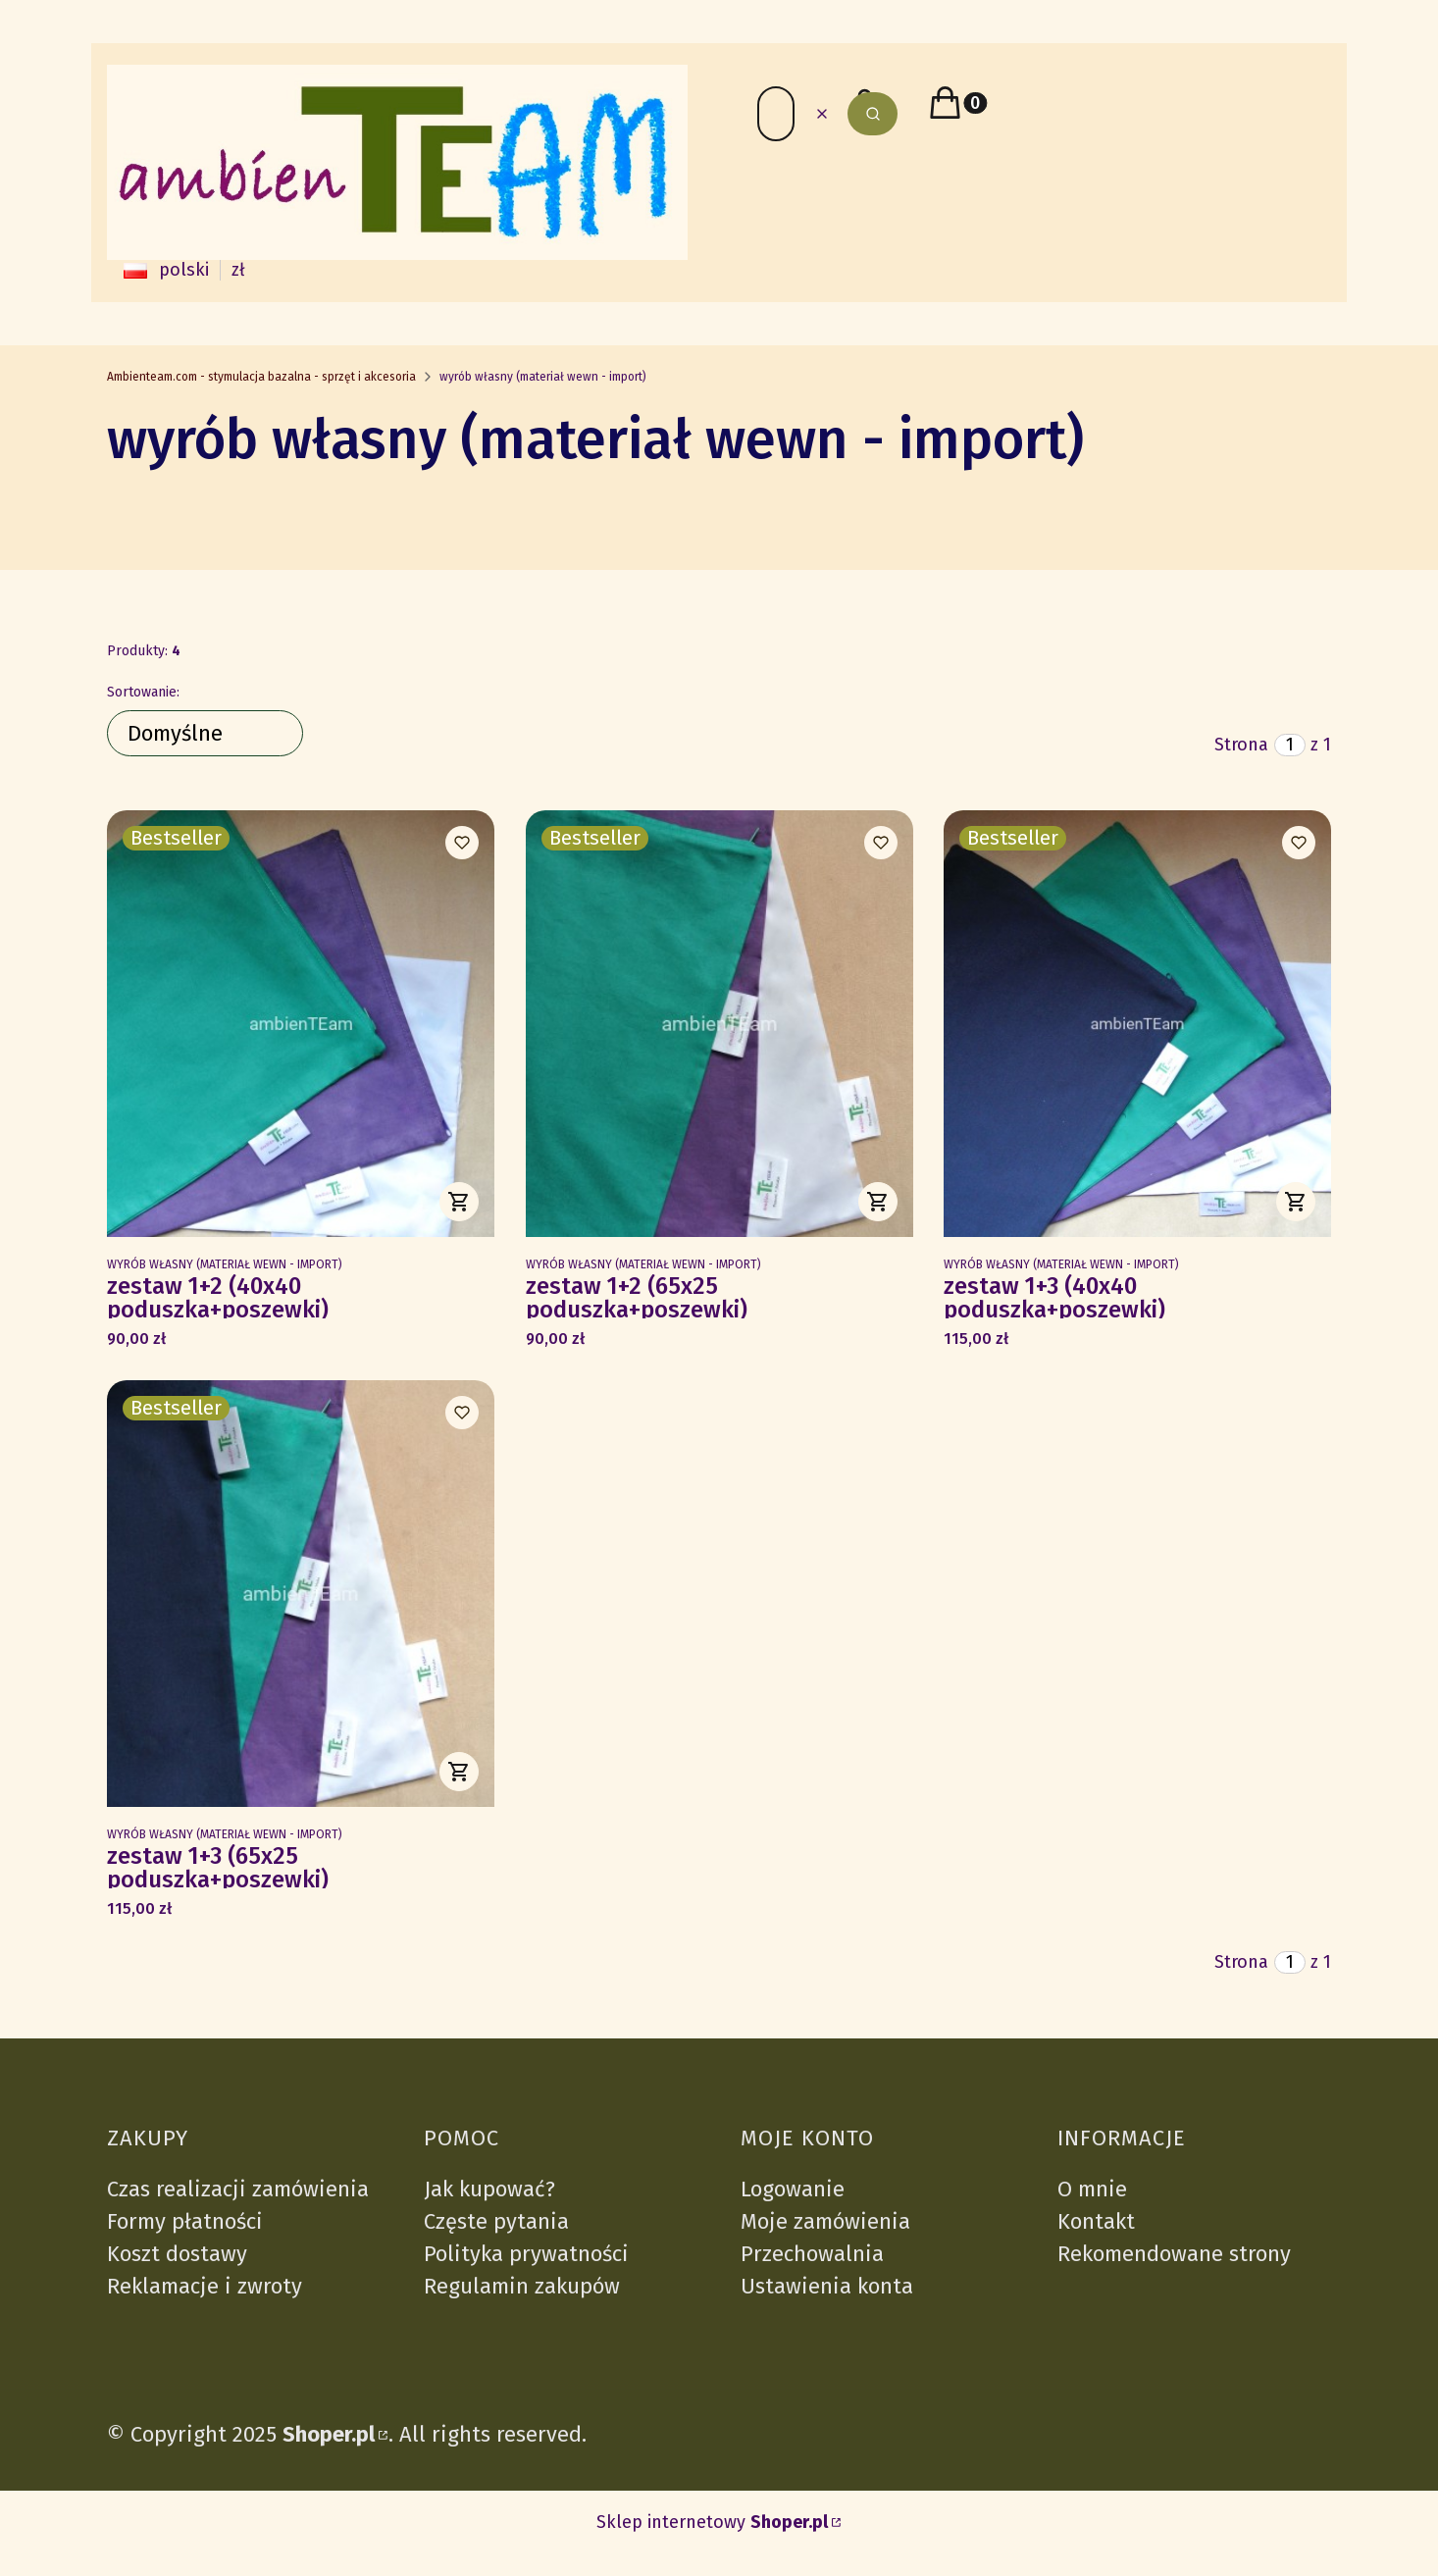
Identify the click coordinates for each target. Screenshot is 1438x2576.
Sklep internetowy (712, 2522)
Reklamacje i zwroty (204, 2286)
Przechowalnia (812, 2254)
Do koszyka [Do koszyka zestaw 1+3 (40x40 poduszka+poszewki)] (1295, 1201)
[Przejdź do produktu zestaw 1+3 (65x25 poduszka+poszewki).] (300, 1593)
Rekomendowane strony (1174, 2254)
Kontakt (1096, 2221)
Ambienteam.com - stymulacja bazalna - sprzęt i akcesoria (261, 377)
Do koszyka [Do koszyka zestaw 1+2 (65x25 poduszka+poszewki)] (877, 1201)
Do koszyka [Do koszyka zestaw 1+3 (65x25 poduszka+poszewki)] (459, 1771)
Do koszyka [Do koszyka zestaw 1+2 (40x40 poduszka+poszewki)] (459, 1201)
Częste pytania (496, 2221)
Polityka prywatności (526, 2254)
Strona (1241, 745)
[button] (872, 113)
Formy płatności (185, 2221)
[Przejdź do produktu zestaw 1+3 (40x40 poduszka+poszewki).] (1137, 1023)
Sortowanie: (143, 692)
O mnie (1092, 2189)
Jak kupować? (489, 2189)
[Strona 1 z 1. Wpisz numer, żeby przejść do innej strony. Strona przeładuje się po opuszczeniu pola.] (1290, 745)
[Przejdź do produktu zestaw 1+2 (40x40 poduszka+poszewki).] (300, 1023)
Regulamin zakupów (522, 2286)
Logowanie (793, 2189)
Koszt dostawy (177, 2254)
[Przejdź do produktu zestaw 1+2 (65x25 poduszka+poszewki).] (719, 1023)
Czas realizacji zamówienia (238, 2189)
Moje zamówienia (825, 2221)
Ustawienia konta (827, 2286)
